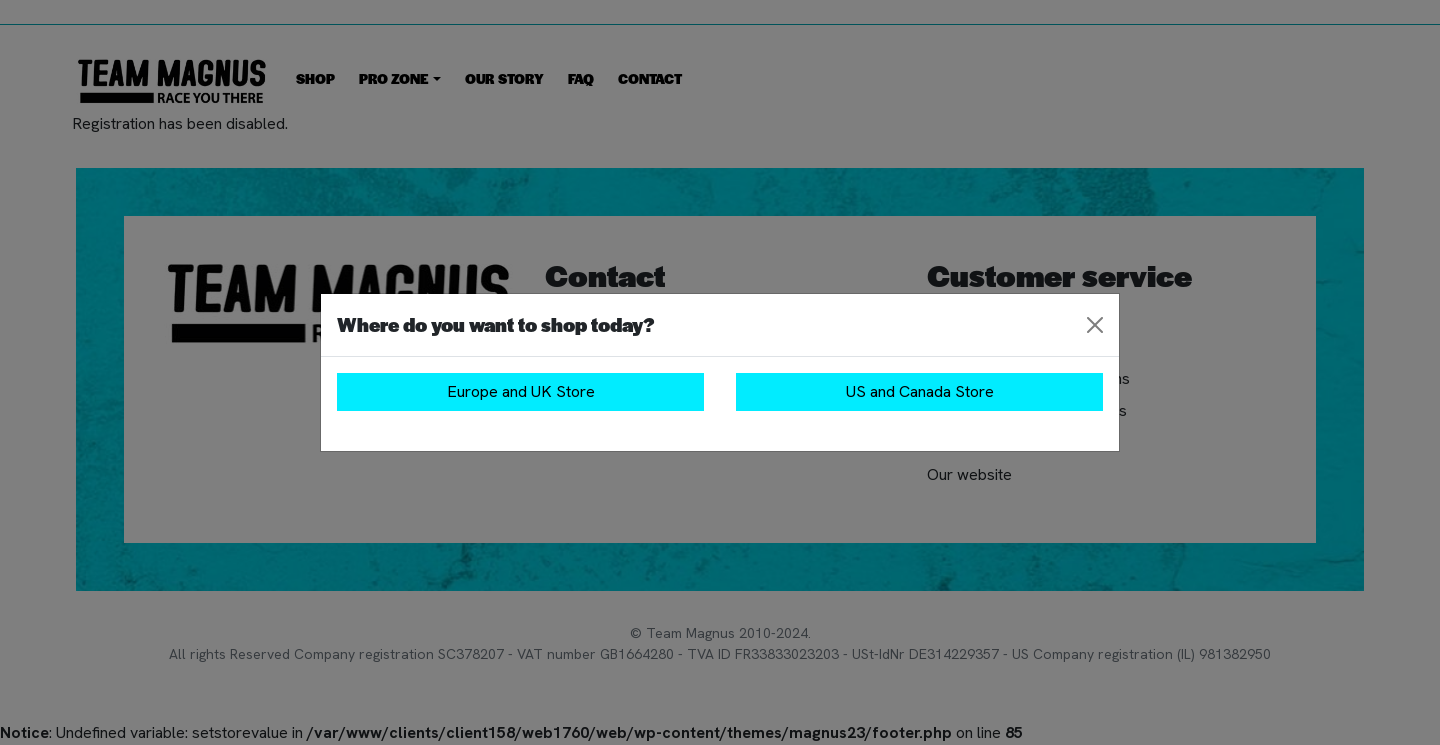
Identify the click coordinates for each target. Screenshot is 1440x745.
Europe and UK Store (521, 391)
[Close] (1095, 325)
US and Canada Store (920, 391)
